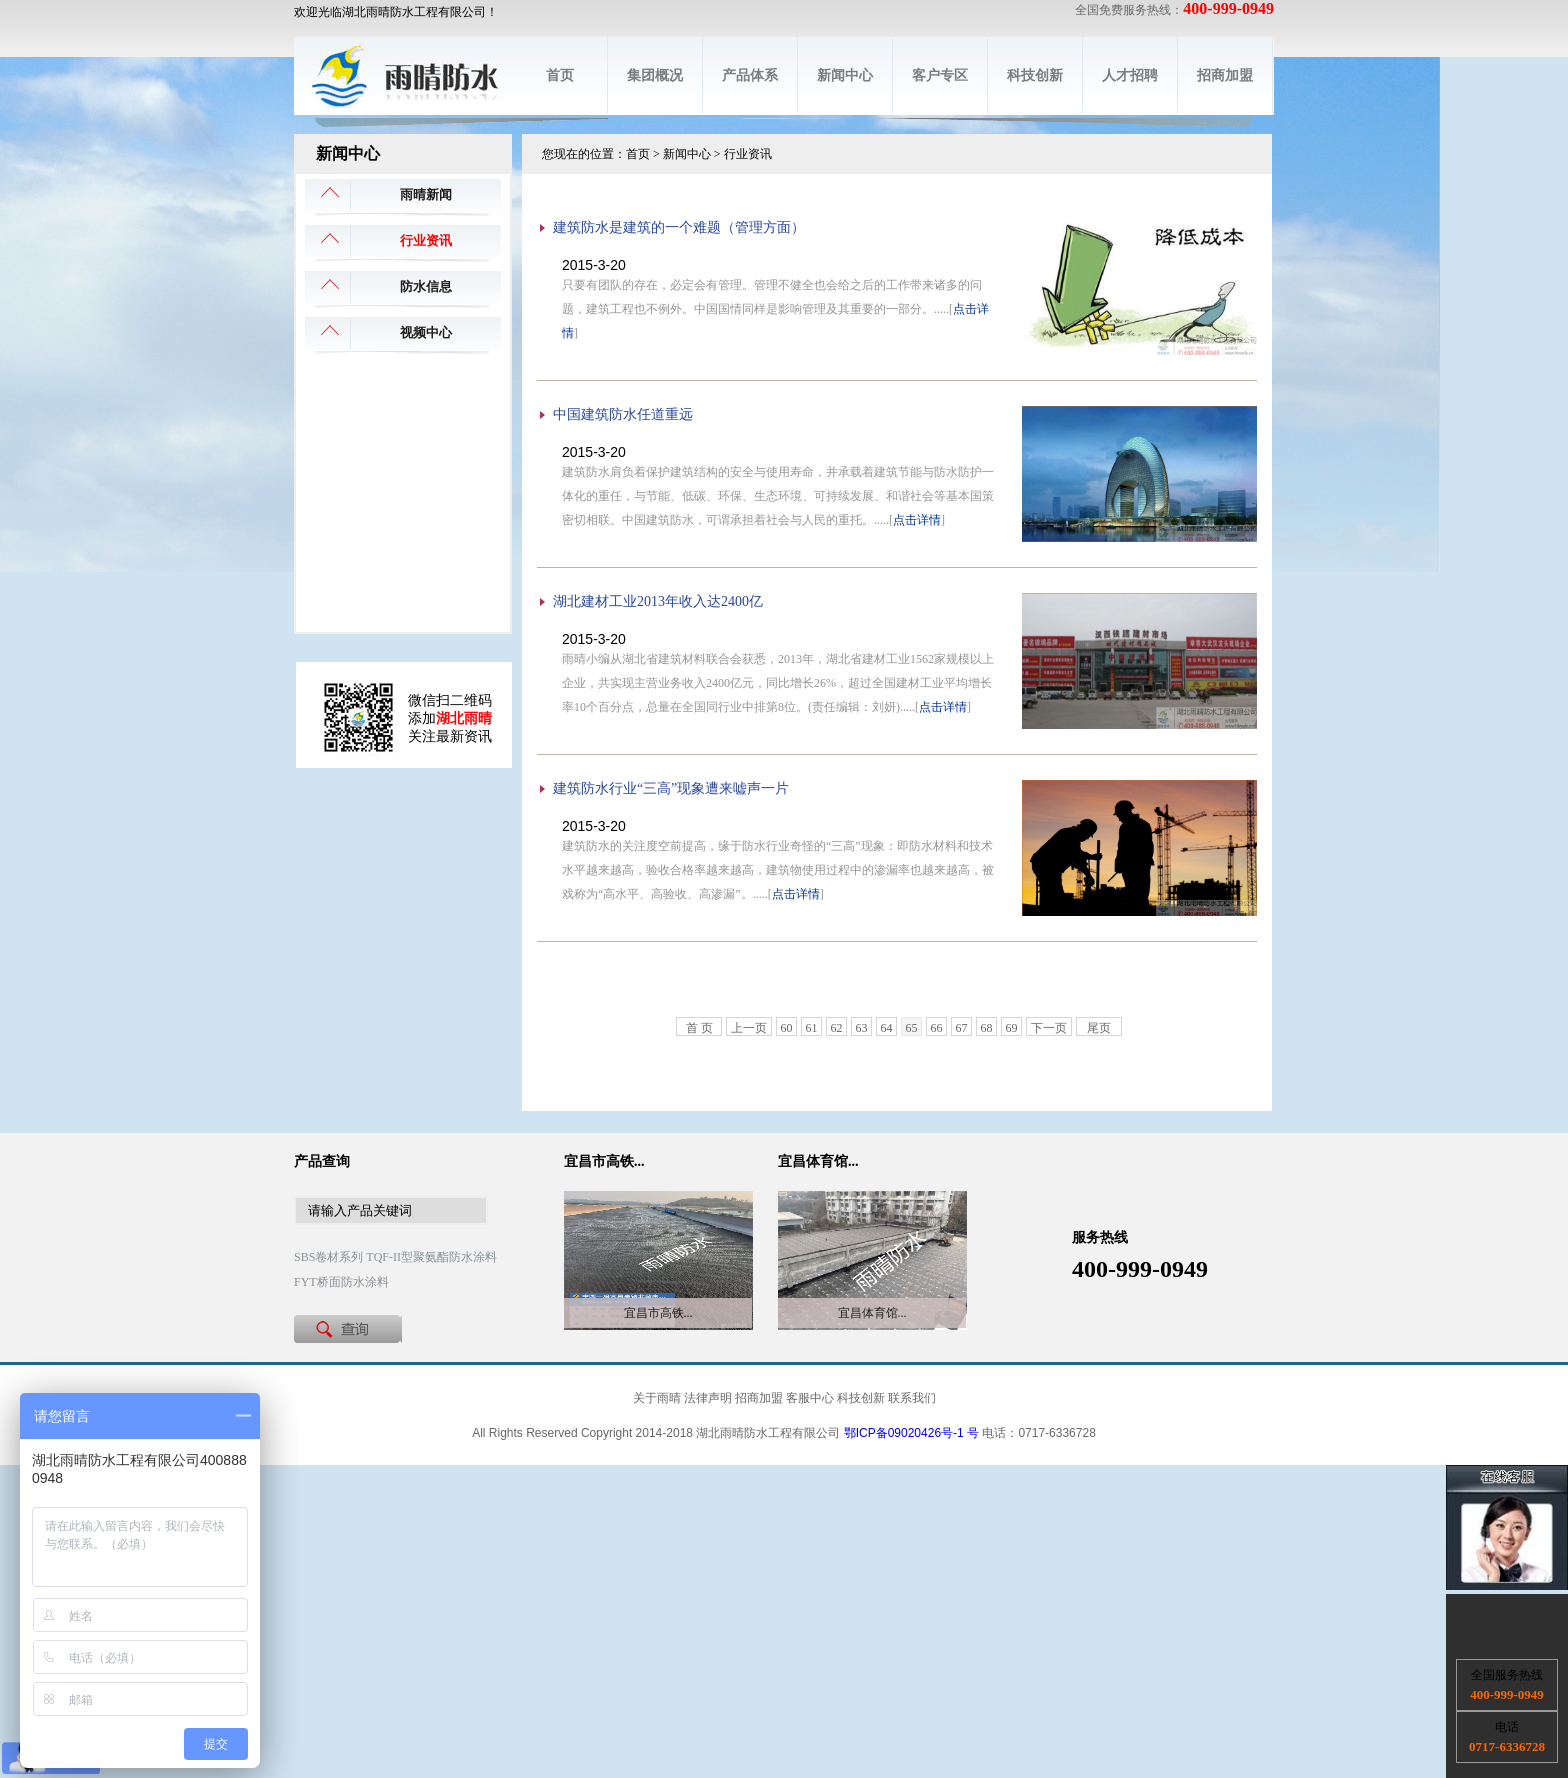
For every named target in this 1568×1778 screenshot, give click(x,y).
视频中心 (426, 332)
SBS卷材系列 (328, 1257)
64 (887, 1028)
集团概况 (655, 75)
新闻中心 (845, 75)
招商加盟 (1225, 75)
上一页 (749, 1028)
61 (812, 1028)
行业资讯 (426, 240)
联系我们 (912, 1398)
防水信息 (426, 286)
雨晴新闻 (426, 194)
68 (987, 1028)
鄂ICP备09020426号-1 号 (911, 1433)
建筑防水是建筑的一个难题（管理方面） (679, 227)
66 (937, 1028)
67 (962, 1028)
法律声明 (708, 1398)
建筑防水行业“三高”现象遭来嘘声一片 (671, 788)
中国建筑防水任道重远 (623, 414)
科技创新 (1035, 75)
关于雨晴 (657, 1398)
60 (787, 1028)
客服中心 (810, 1398)
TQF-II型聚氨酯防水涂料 (431, 1257)
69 (1012, 1028)
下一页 (1049, 1028)
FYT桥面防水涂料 (341, 1282)
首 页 (699, 1028)
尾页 (1099, 1028)
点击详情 (917, 520)
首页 (560, 75)
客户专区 (940, 75)
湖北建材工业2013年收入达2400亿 (658, 601)
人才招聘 (1130, 75)
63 (862, 1028)
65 (912, 1028)
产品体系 (750, 75)
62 (837, 1028)
